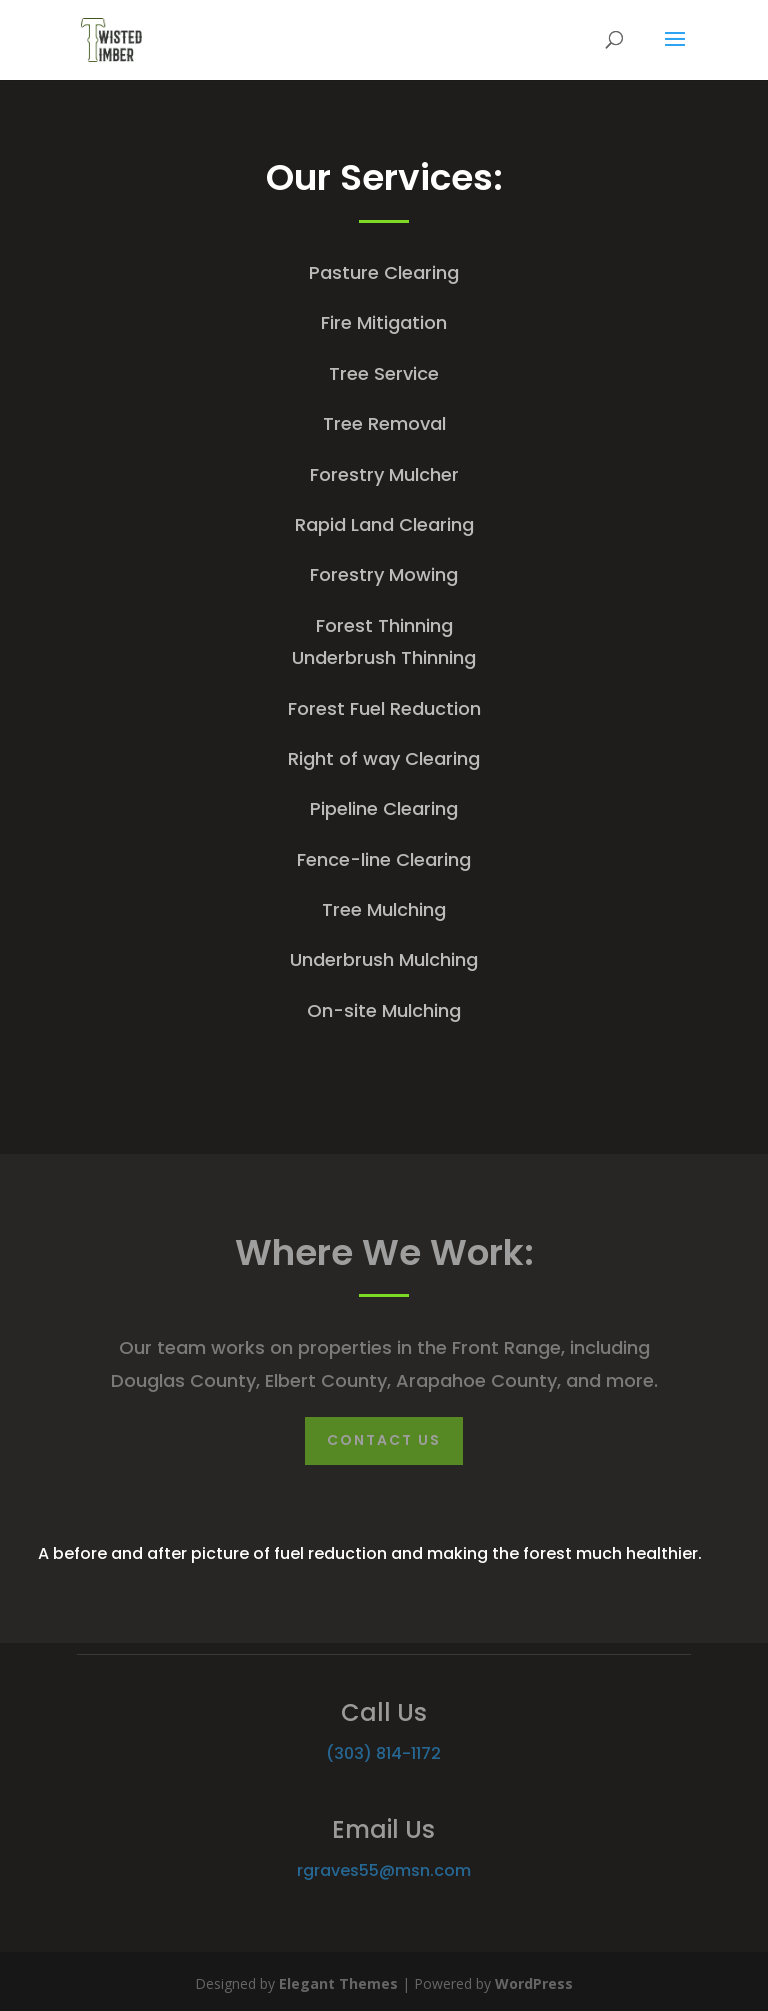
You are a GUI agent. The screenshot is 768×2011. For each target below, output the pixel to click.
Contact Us (384, 1440)
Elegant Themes (338, 1983)
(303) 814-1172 (383, 1753)
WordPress (534, 1983)
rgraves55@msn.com (384, 1870)
